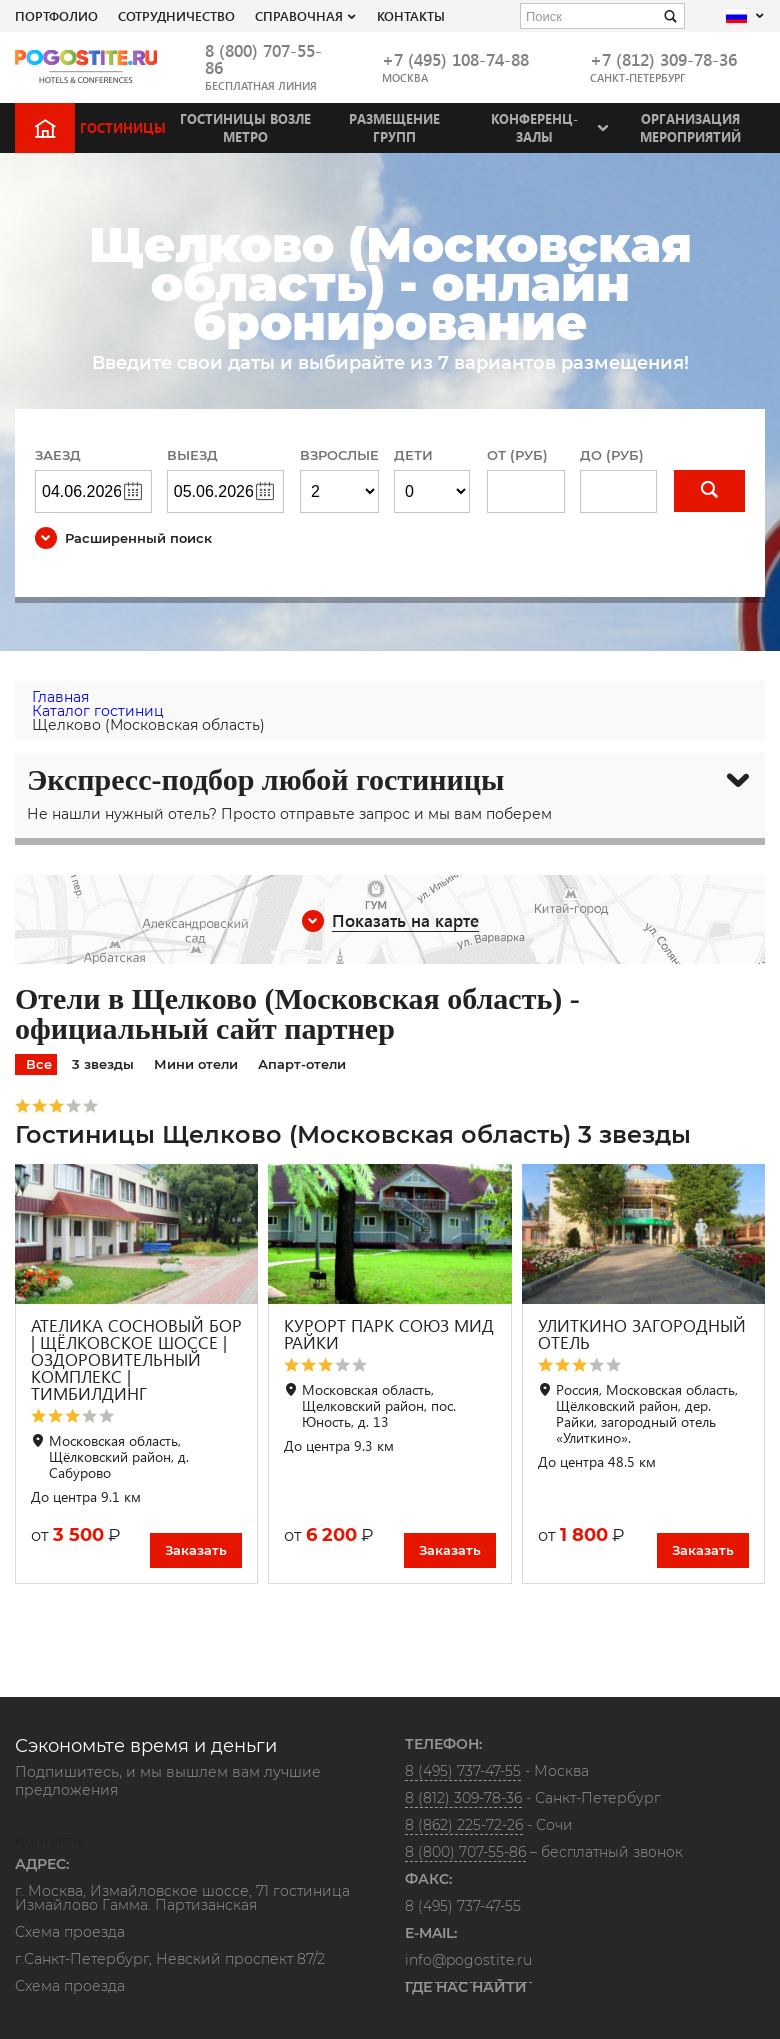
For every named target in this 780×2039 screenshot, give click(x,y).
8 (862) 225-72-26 (464, 1825)
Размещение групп (394, 127)
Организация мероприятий (690, 127)
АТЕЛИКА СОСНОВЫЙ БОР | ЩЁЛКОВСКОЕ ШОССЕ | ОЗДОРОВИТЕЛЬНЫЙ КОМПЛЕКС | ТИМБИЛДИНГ (136, 1359)
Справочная (299, 15)
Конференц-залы (534, 127)
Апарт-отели (302, 1064)
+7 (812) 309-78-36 (663, 59)
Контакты (411, 15)
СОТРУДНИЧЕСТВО (176, 15)
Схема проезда (70, 1933)
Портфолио (56, 15)
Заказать (196, 1550)
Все (39, 1064)
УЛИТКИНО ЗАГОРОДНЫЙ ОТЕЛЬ (642, 1334)
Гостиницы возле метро (245, 127)
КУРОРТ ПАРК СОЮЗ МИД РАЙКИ (389, 1334)
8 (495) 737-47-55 (463, 1771)
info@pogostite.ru (468, 1960)
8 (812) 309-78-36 (463, 1798)
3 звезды (103, 1064)
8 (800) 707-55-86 (263, 59)
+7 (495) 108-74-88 (455, 59)
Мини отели (196, 1064)
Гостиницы (123, 127)
